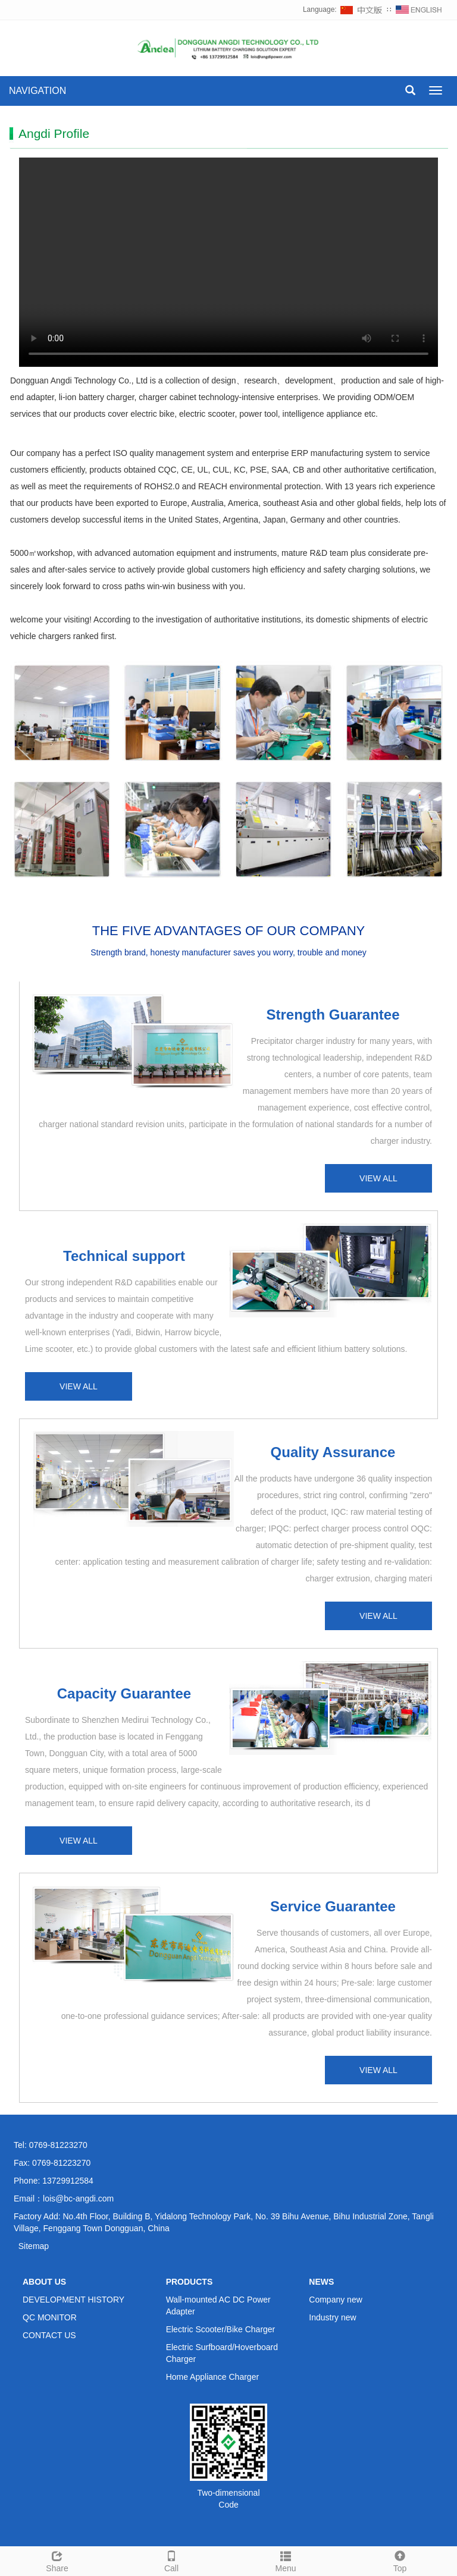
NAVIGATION (37, 91)
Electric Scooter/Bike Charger (221, 2329)
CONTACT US (49, 2335)
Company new (335, 2299)
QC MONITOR (50, 2317)
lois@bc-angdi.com (78, 2198)
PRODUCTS (189, 2281)
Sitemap (33, 2246)
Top (400, 2560)
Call (171, 2560)
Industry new (332, 2317)
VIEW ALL (378, 1178)
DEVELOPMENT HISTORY (73, 2299)
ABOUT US (44, 2281)
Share (57, 2560)
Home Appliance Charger (212, 2377)
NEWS (321, 2281)
